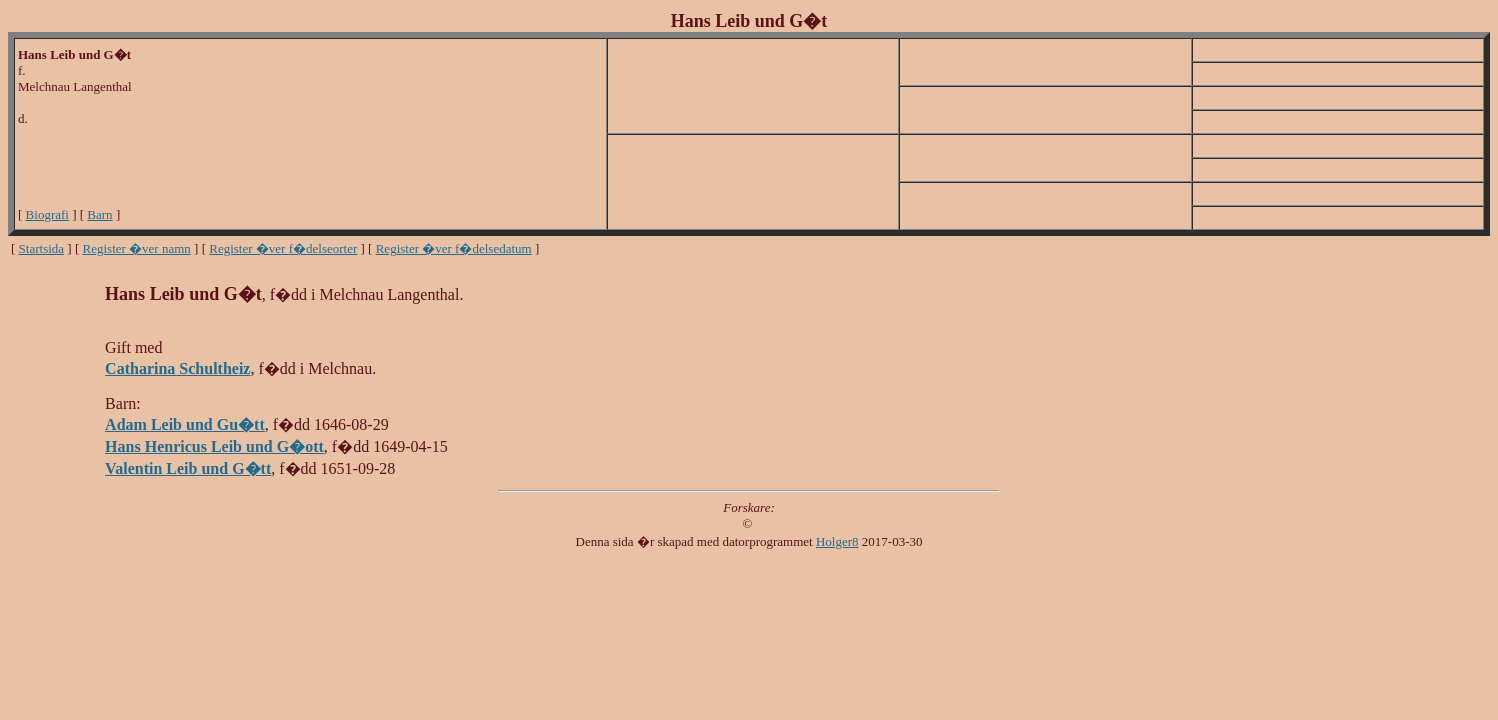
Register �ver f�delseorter (283, 248)
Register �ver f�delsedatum (454, 248)
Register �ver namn (137, 248)
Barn (99, 214)
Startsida (42, 248)
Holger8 (837, 541)
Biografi (47, 214)
